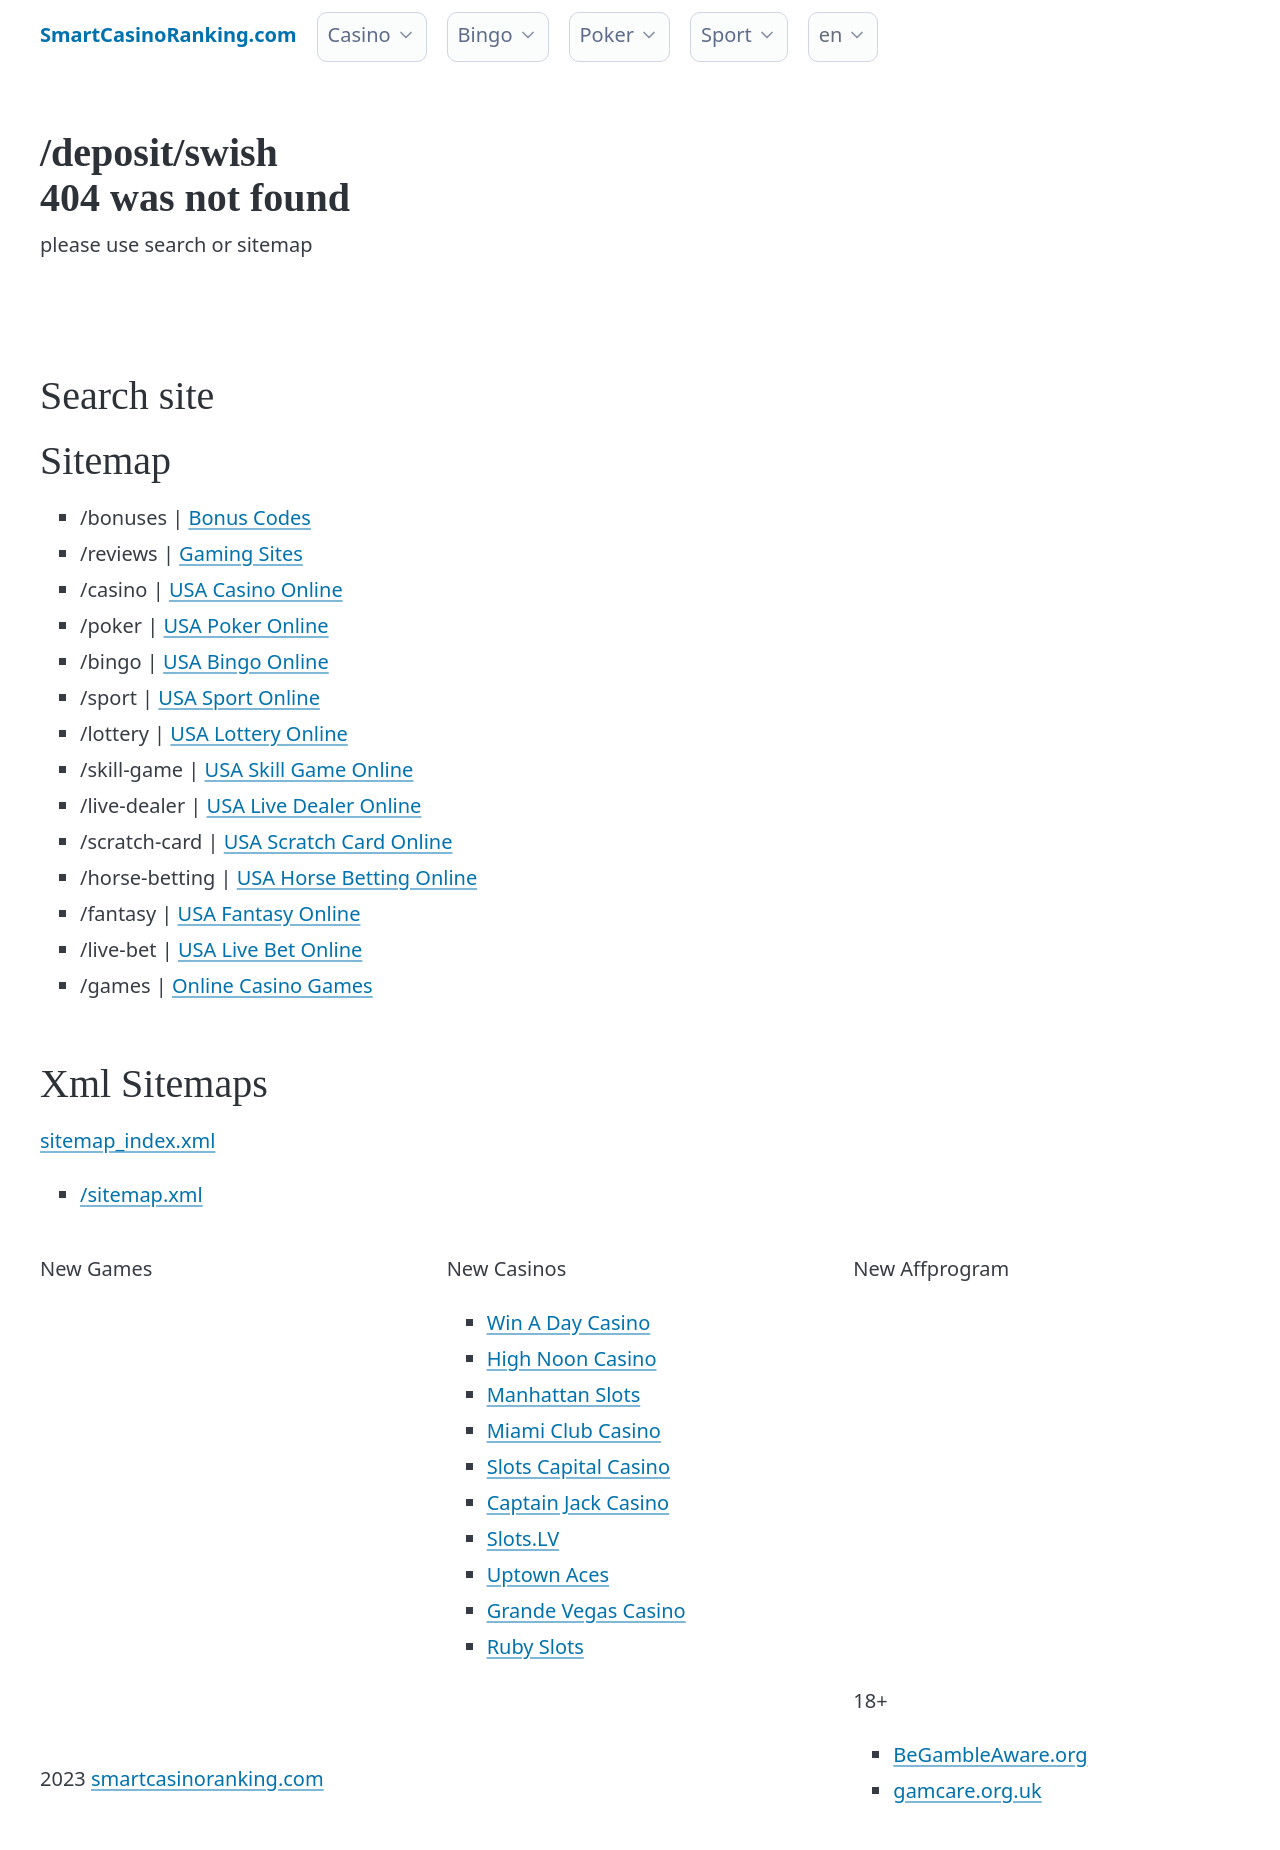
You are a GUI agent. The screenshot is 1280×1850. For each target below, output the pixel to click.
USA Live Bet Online (270, 949)
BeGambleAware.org (990, 1754)
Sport (726, 34)
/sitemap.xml (141, 1194)
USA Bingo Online (246, 661)
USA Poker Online (245, 625)
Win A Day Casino (569, 1322)
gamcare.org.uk (967, 1790)
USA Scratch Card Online (338, 841)
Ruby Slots (535, 1646)
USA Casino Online (256, 589)
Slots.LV (523, 1538)
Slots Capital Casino (578, 1466)
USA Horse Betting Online (357, 877)
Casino (359, 34)
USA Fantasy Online (269, 913)
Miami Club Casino (574, 1430)
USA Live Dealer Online (314, 805)
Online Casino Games (272, 985)
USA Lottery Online (258, 733)
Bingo (485, 34)
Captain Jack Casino (578, 1502)
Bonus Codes (249, 517)
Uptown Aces (548, 1574)
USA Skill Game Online (309, 769)
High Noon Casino (572, 1358)
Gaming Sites (241, 553)
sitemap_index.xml (127, 1140)
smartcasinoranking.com (207, 1778)
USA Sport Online (239, 697)
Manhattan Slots (564, 1394)
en (831, 34)
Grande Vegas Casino (586, 1610)
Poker (607, 34)
